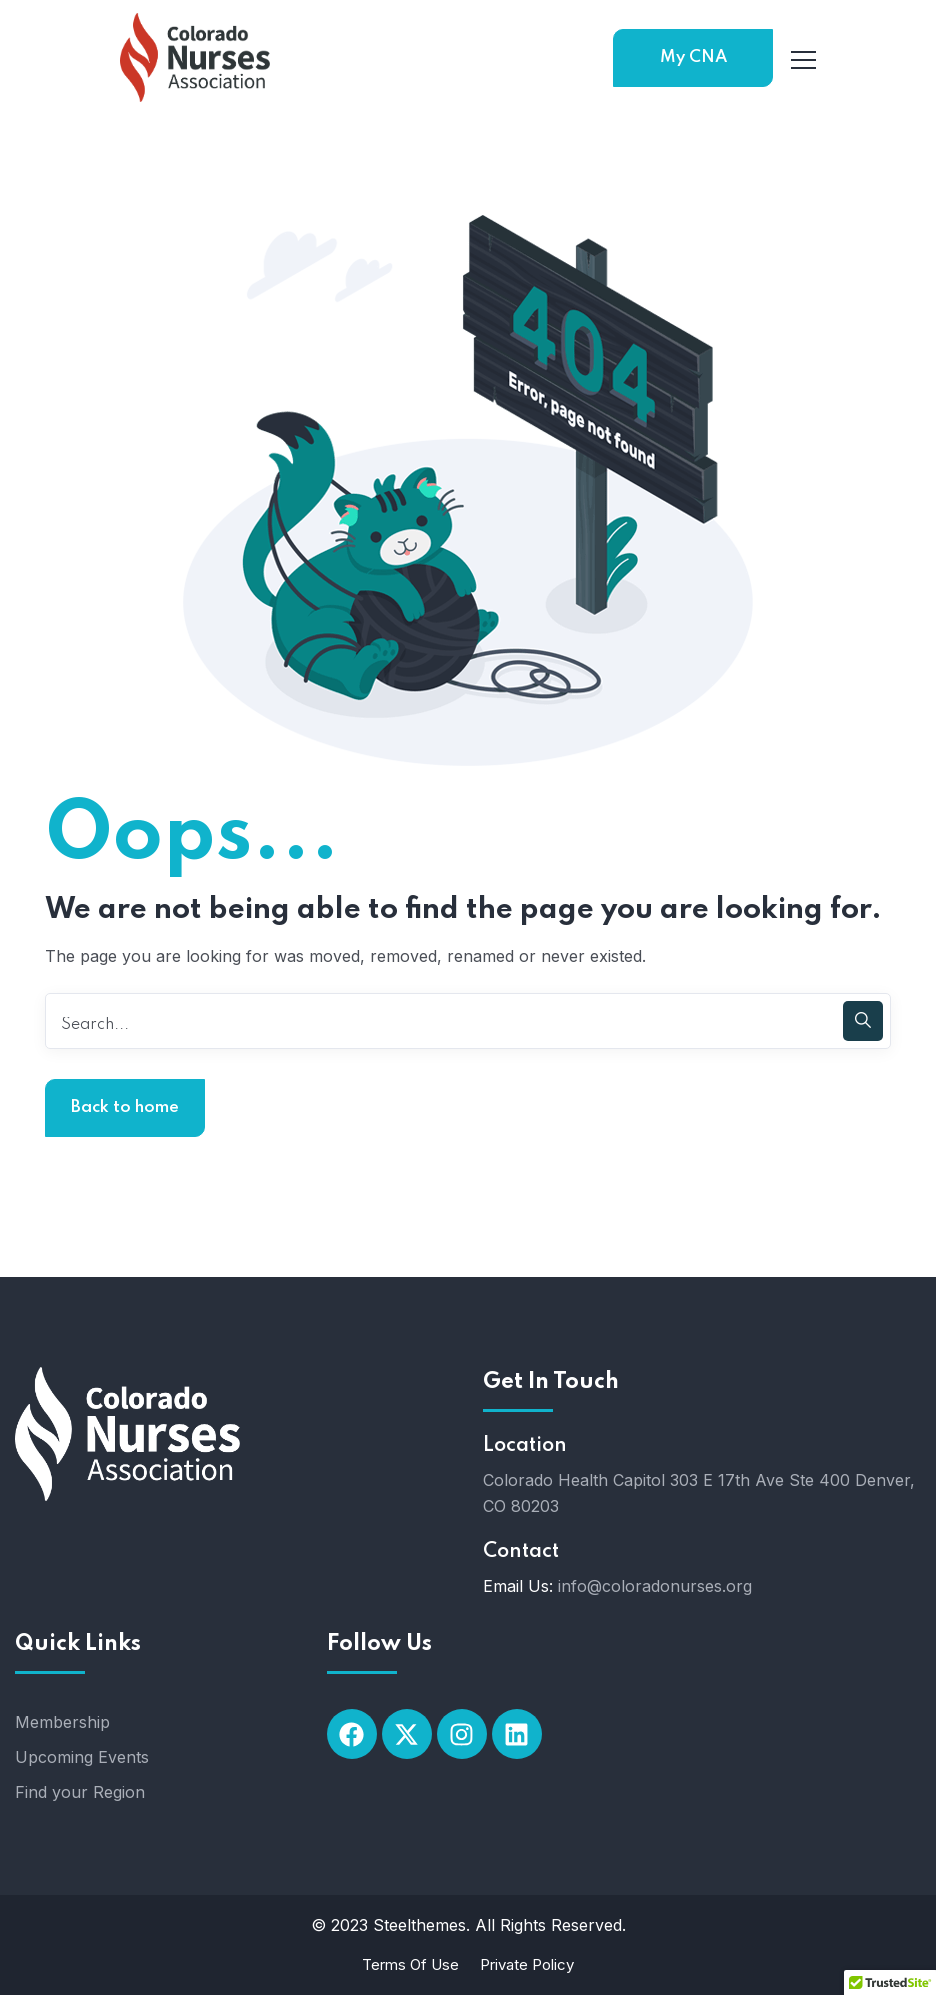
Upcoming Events (82, 1757)
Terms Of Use (410, 1964)
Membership (62, 1722)
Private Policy (527, 1964)
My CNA (693, 57)
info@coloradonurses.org (655, 1586)
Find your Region (80, 1792)
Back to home (125, 1107)
